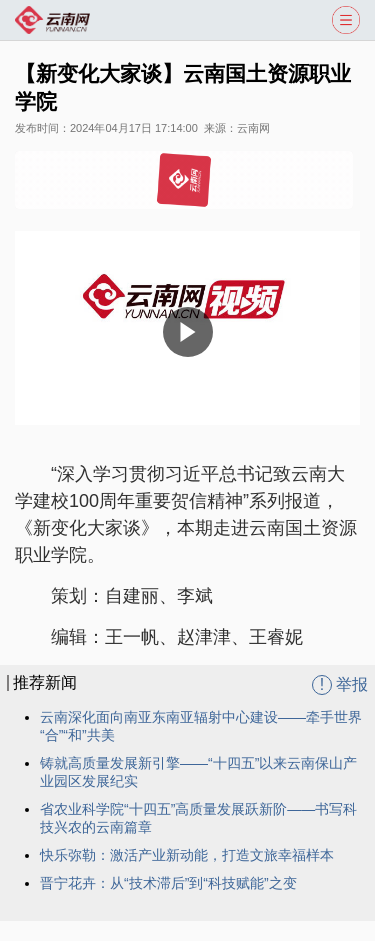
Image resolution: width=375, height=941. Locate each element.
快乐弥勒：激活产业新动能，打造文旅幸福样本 (187, 855)
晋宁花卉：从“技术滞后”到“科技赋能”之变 (168, 883)
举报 (340, 685)
